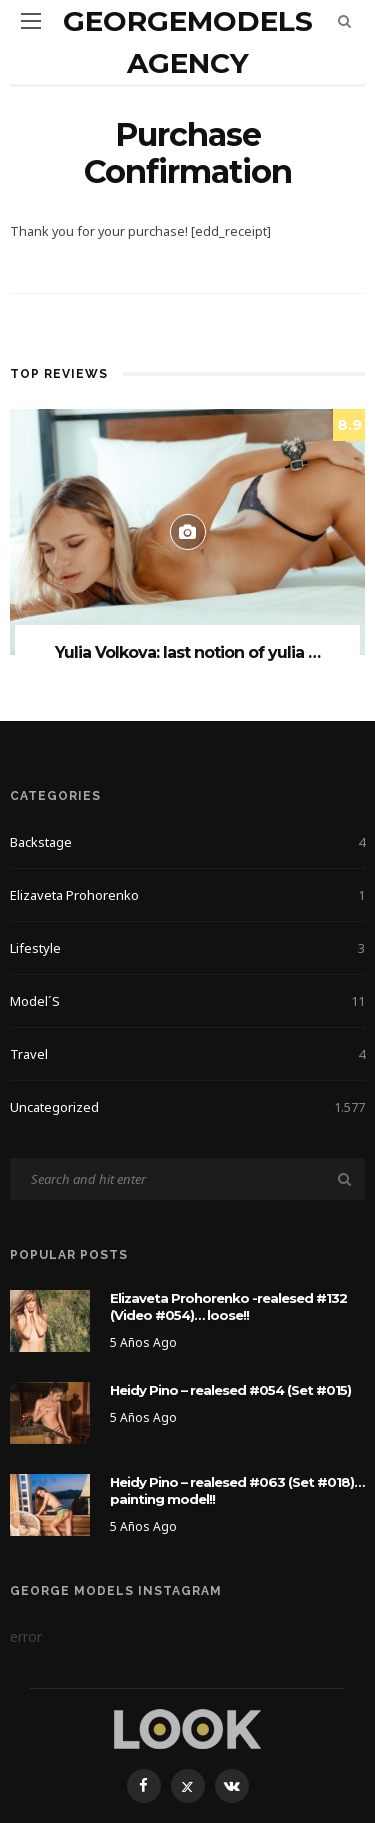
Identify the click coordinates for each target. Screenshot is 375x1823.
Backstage (187, 842)
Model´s (187, 1001)
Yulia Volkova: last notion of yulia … (187, 652)
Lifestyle (187, 948)
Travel (187, 1054)
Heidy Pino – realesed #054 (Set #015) (230, 1390)
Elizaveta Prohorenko (187, 895)
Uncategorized (187, 1107)
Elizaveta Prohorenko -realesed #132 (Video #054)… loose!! (228, 1306)
